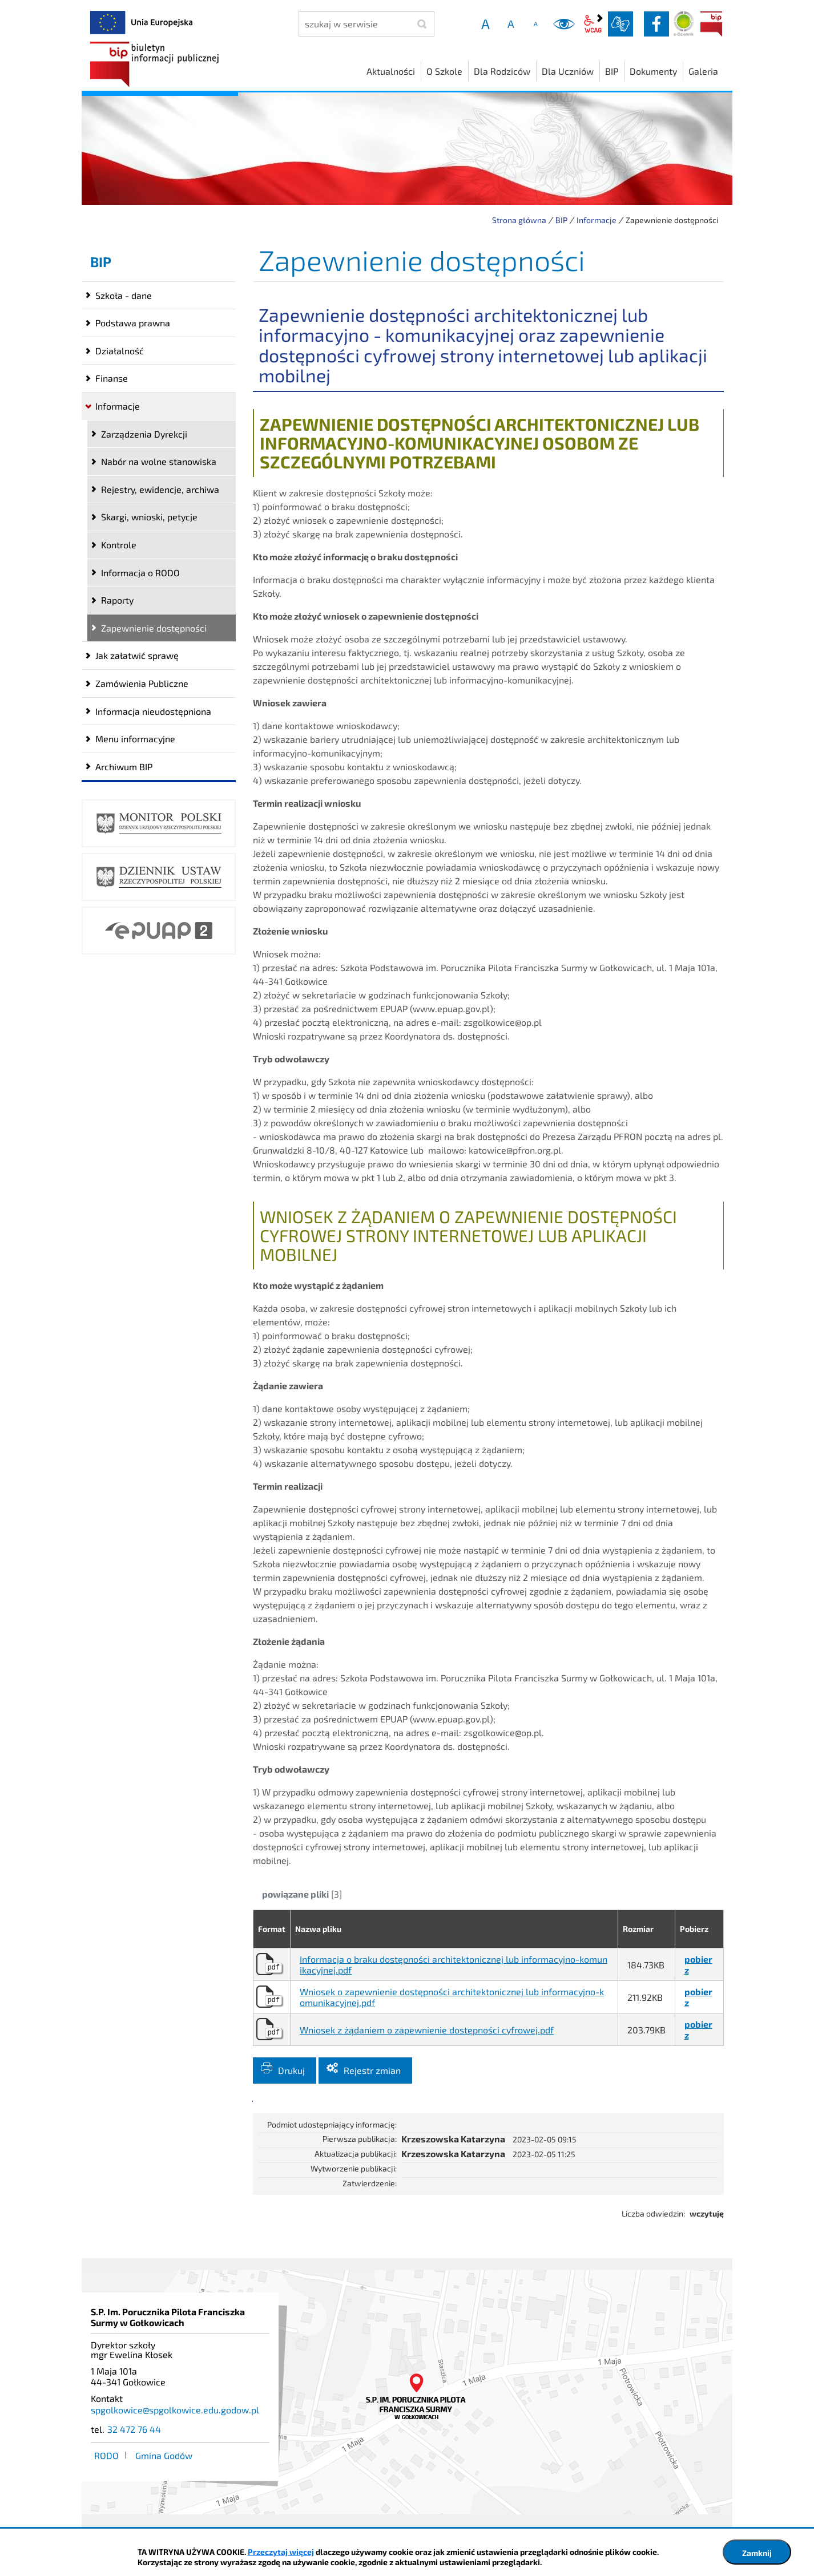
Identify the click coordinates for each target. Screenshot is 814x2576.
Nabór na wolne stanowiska (158, 461)
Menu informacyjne (135, 738)
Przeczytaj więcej (281, 2552)
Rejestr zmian (372, 2070)
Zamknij (757, 2553)
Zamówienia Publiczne (141, 683)
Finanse (111, 378)
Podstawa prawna (132, 322)
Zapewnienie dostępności (154, 627)
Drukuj (291, 2070)
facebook (656, 24)
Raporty (117, 600)
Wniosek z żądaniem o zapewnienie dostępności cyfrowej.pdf (427, 2029)
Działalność (119, 350)
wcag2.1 (593, 24)
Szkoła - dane (123, 295)
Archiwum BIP (123, 766)
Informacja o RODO (140, 572)
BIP (711, 24)
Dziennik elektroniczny (683, 24)
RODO (106, 2455)
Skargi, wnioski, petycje (149, 516)
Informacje (596, 220)
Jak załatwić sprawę (137, 655)
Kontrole (118, 544)
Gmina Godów (163, 2455)
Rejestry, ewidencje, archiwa (160, 489)
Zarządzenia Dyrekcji (144, 433)
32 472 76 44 (134, 2429)
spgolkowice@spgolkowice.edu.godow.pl (175, 2409)
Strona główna (519, 220)
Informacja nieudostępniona (153, 711)
